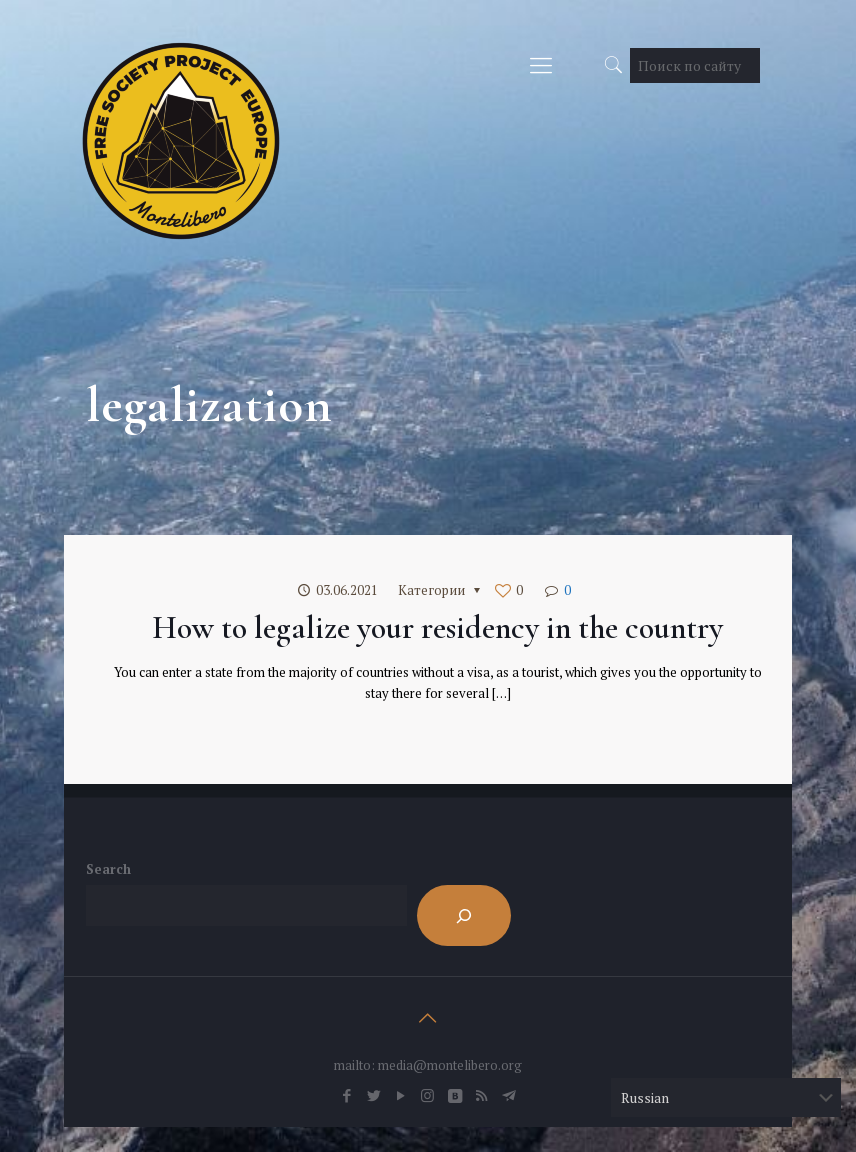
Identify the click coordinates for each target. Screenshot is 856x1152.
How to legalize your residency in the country (437, 627)
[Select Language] (726, 1097)
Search (108, 869)
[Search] (464, 915)
